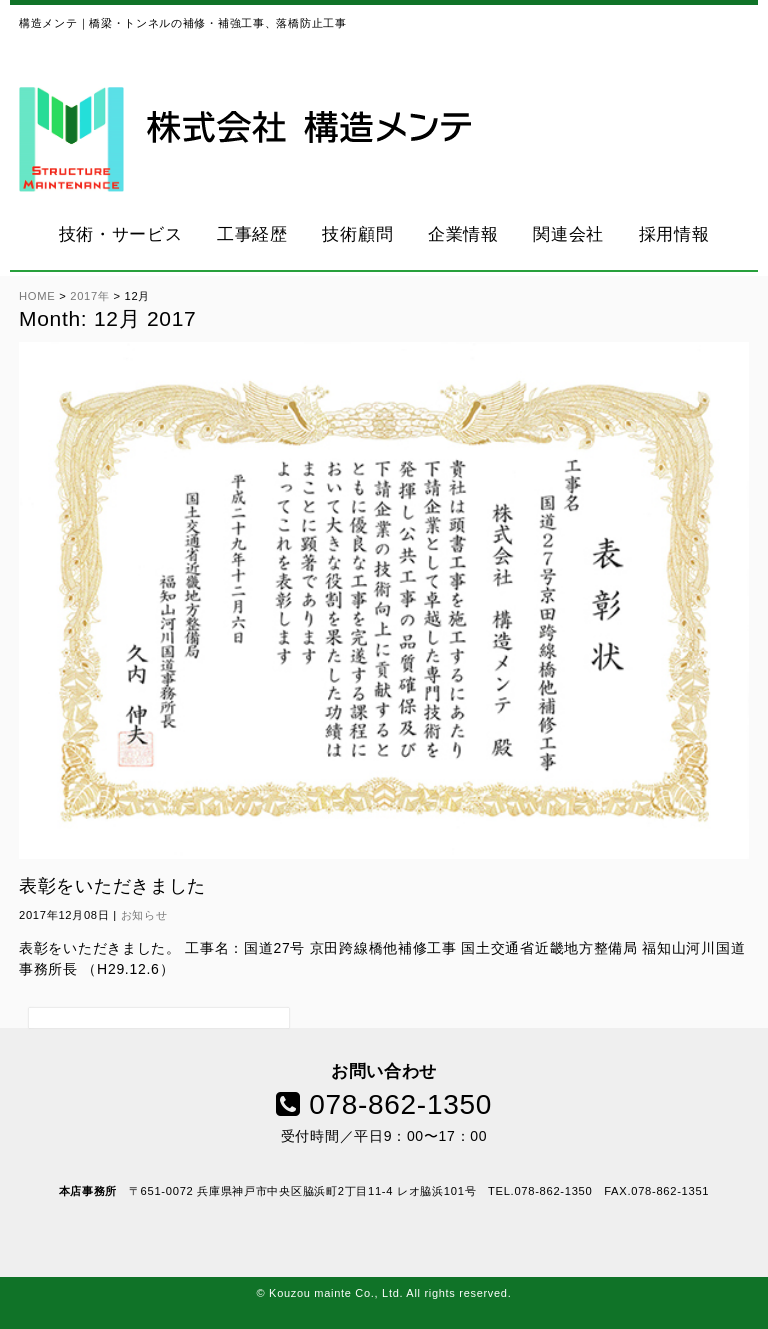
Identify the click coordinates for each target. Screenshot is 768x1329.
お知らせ (144, 915)
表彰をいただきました (112, 886)
